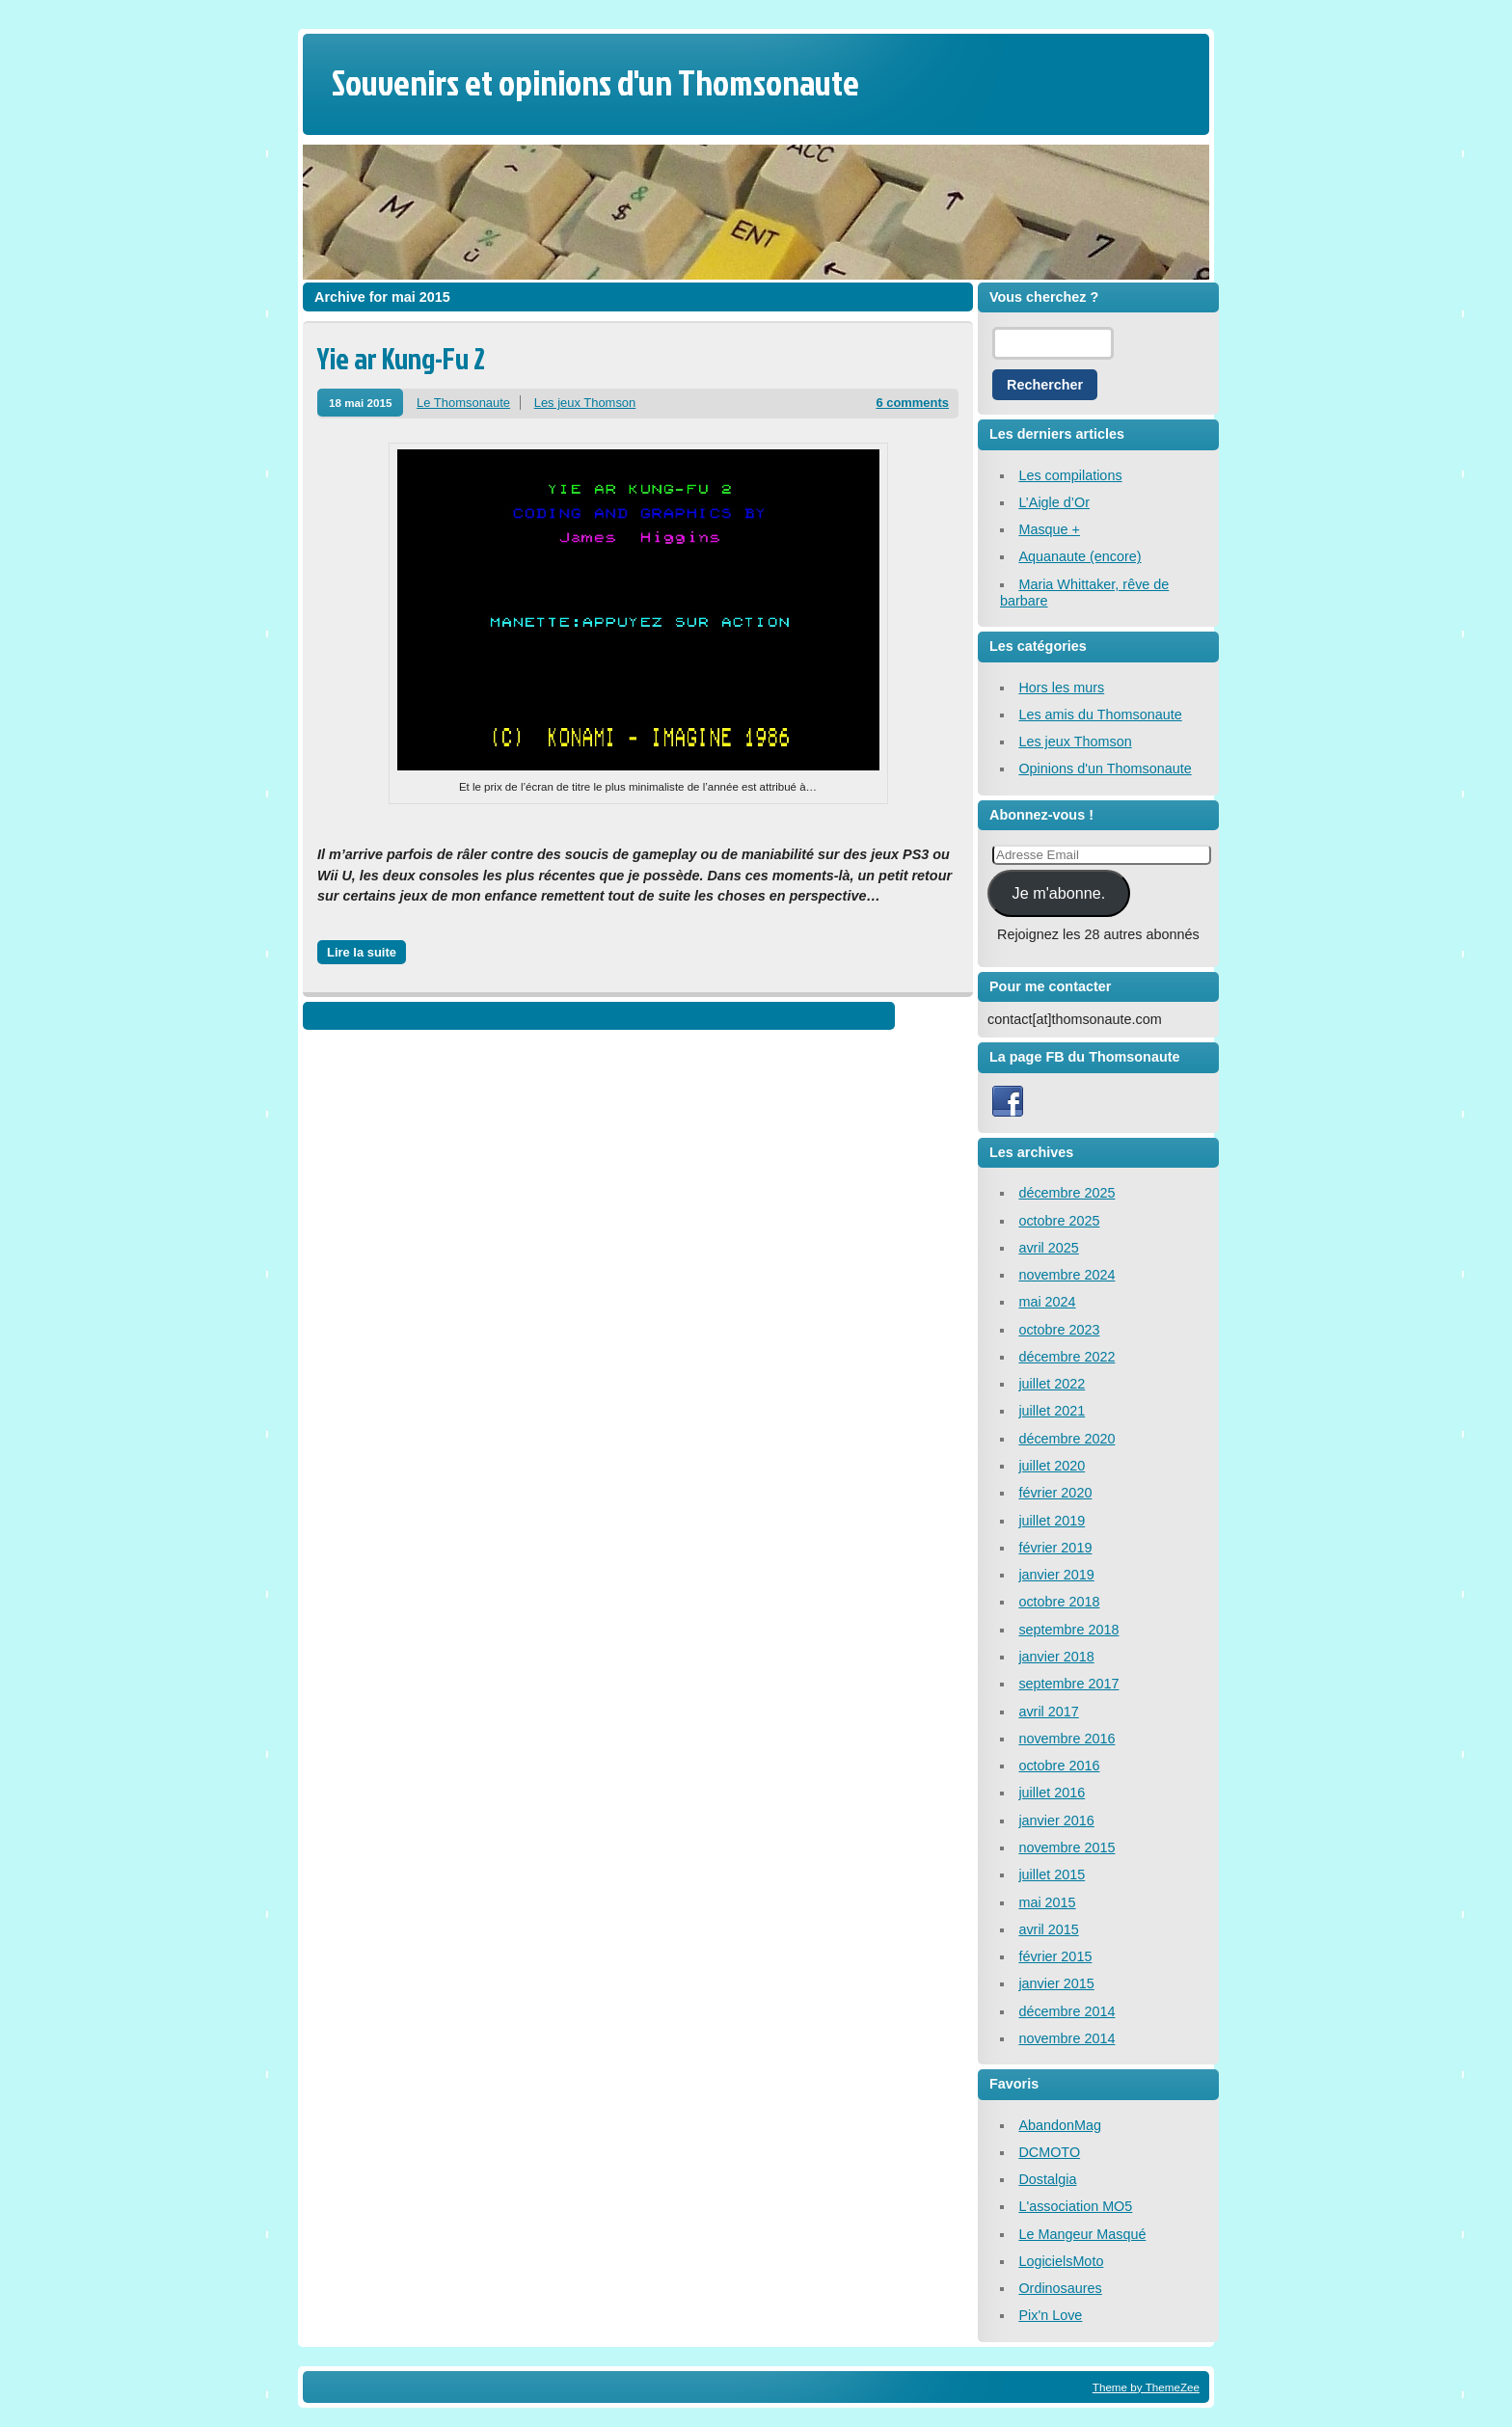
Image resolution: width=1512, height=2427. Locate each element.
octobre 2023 (1058, 1329)
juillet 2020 (1051, 1465)
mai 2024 (1046, 1301)
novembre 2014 (1066, 2038)
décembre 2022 (1066, 1356)
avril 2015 (1048, 1929)
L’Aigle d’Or (1054, 502)
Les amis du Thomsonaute (1099, 714)
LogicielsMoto (1060, 2261)
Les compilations (1069, 475)
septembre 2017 (1068, 1683)
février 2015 (1055, 1956)
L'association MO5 (1075, 2206)
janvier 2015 (1056, 1983)
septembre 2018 (1068, 1629)
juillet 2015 (1051, 1874)
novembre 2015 (1066, 1847)
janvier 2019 (1056, 1574)
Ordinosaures (1059, 2288)
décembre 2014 (1066, 2011)
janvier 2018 (1056, 1656)
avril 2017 (1048, 1711)
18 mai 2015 (360, 402)
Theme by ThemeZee (1146, 2387)
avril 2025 (1048, 1247)
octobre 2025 (1058, 1220)
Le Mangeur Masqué (1082, 2234)
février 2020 (1055, 1492)
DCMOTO (1049, 2152)
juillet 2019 (1051, 1520)
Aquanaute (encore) (1079, 556)
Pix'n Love (1050, 2315)
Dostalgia (1047, 2179)
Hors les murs (1061, 687)
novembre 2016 (1066, 1738)
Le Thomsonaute (463, 402)
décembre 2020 (1066, 1438)
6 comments (912, 402)
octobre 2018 (1058, 1601)
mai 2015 (1046, 1902)
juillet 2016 (1051, 1792)
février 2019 (1055, 1547)
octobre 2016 (1058, 1765)
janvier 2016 (1056, 1820)
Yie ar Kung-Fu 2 (401, 358)
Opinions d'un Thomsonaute (1104, 768)
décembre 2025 (1066, 1192)
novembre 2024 (1066, 1274)
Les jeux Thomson (585, 402)
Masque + (1049, 529)
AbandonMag (1059, 2125)
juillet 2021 (1051, 1410)
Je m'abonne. (1059, 893)
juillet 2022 (1051, 1383)
